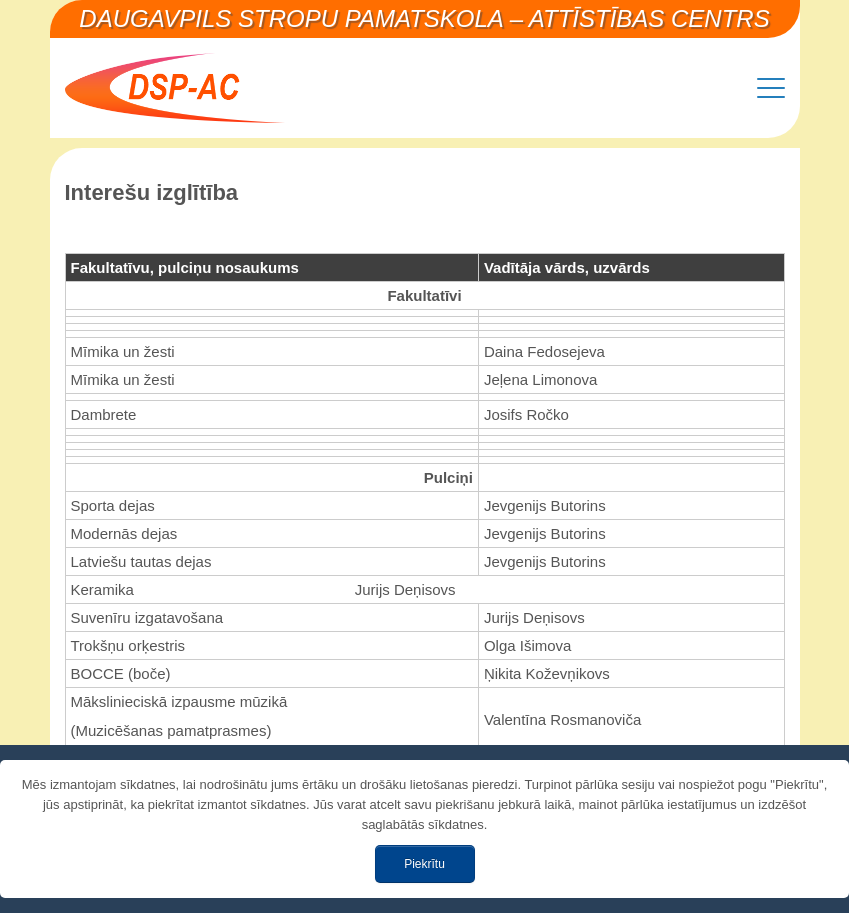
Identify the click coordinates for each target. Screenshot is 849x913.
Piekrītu (424, 864)
